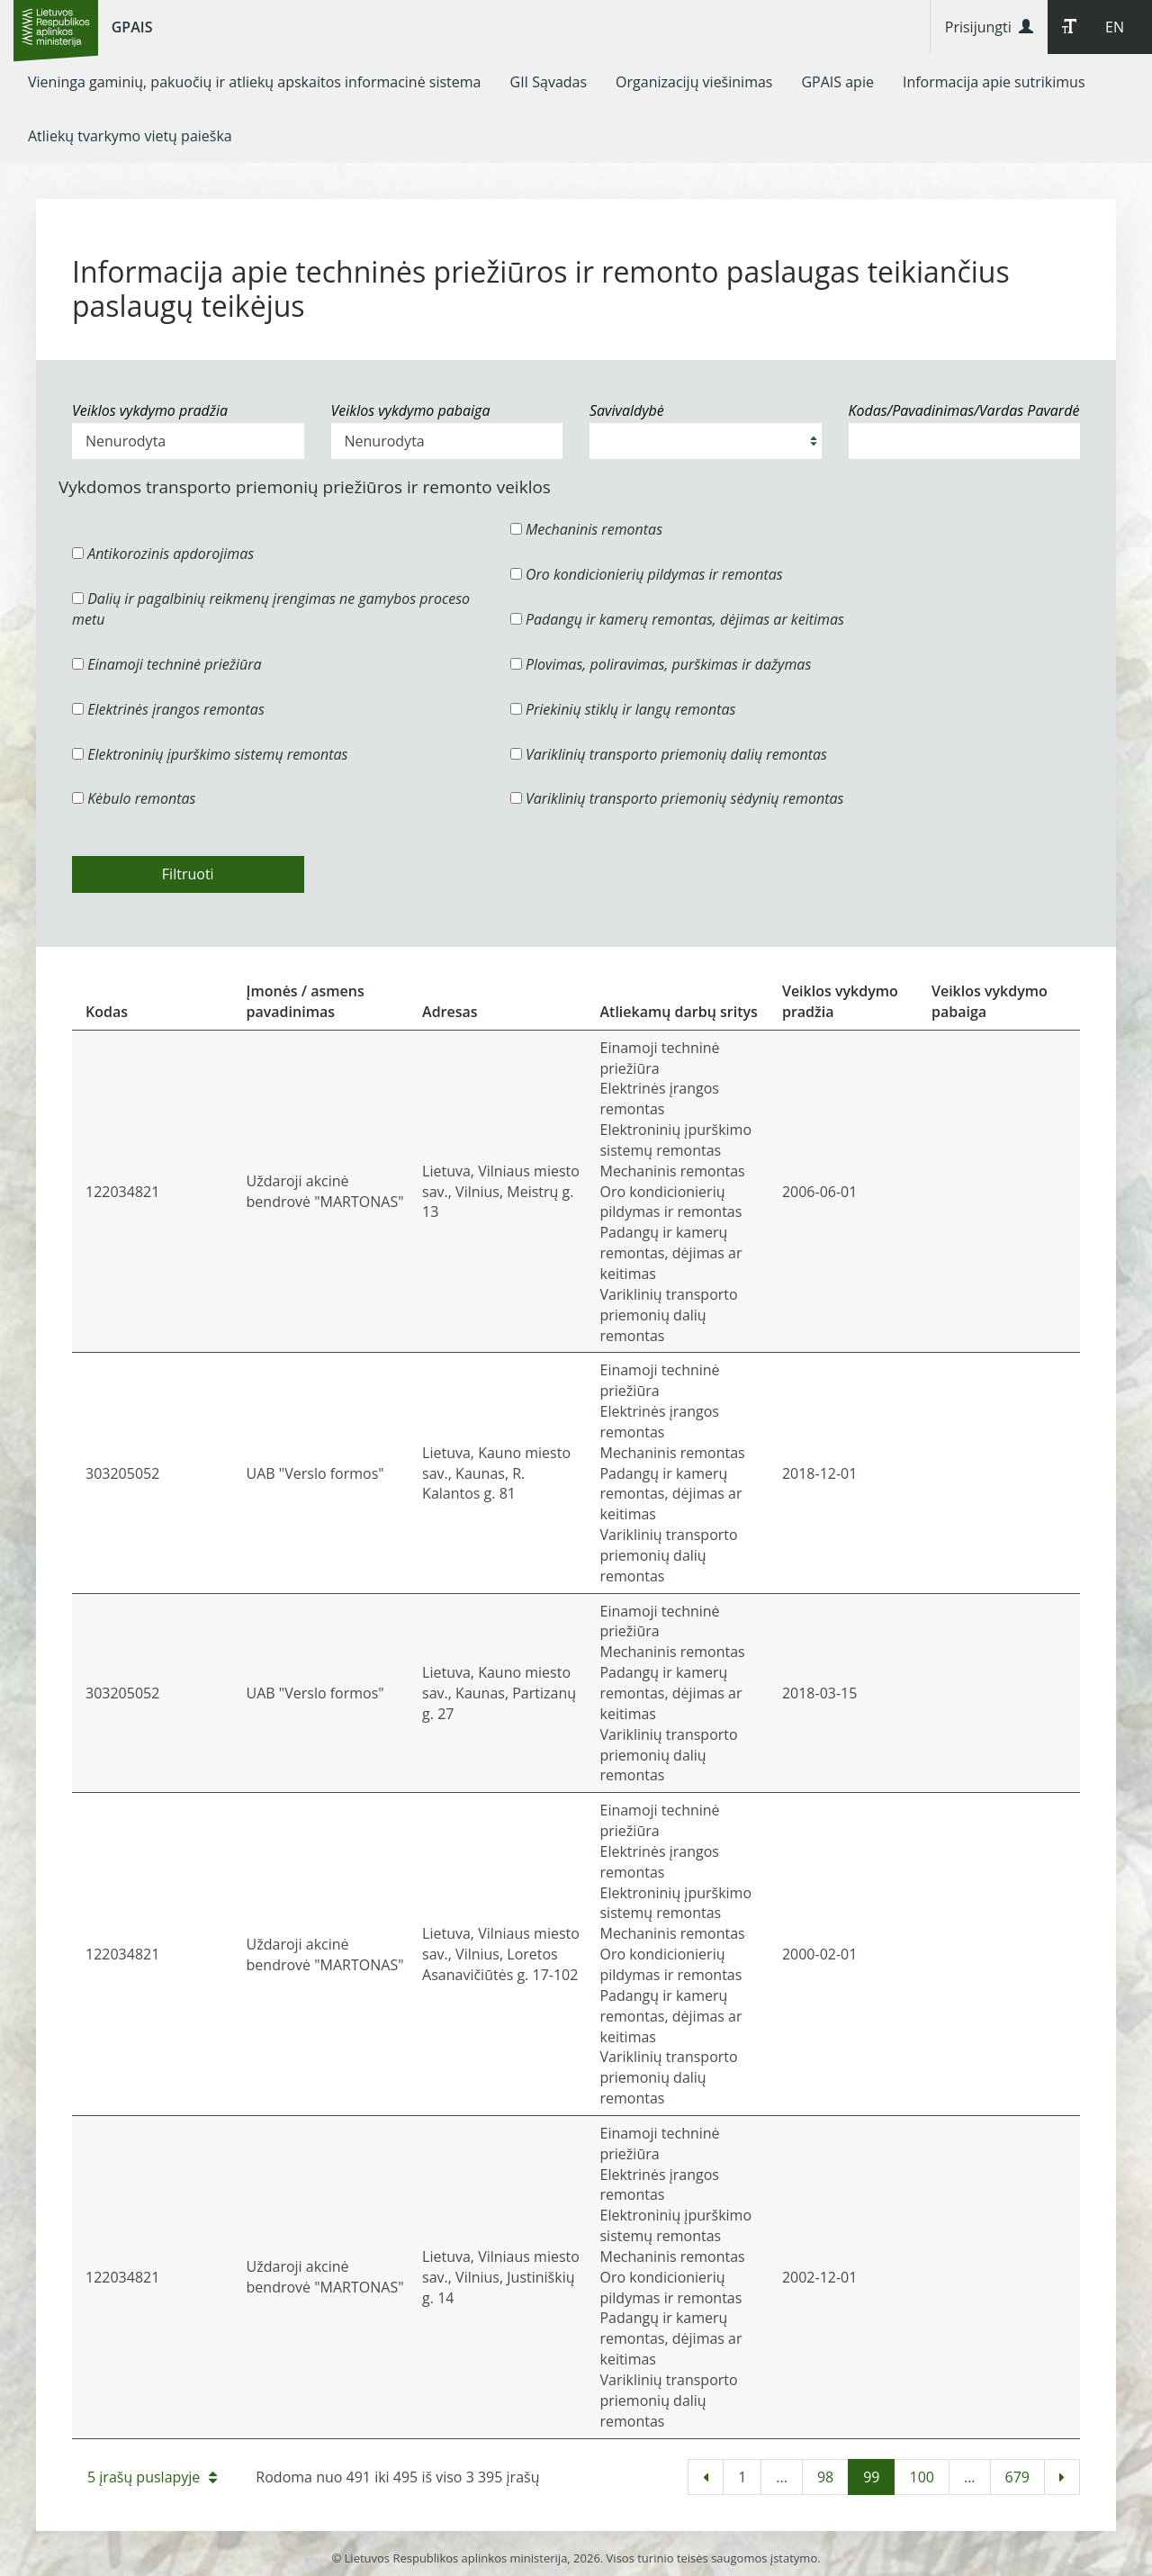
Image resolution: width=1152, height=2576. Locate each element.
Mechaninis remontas (586, 529)
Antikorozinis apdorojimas (163, 553)
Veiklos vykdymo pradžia (150, 410)
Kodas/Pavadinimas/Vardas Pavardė (964, 410)
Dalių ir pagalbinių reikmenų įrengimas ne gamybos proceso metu (271, 609)
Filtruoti (188, 874)
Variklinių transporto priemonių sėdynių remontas (677, 798)
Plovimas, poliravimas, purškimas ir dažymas (661, 664)
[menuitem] (255, 82)
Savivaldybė (627, 410)
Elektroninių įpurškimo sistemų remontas (210, 754)
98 (825, 2477)
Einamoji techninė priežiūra (167, 664)
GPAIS (132, 27)
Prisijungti (989, 27)
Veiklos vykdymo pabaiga (410, 410)
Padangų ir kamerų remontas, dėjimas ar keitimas (677, 619)
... (782, 2477)
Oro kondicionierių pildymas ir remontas (646, 574)
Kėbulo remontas (133, 798)
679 (1017, 2477)
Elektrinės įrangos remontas (168, 709)
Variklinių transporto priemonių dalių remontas (668, 754)
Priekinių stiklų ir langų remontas (623, 709)
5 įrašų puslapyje (152, 2477)
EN (1114, 27)
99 (871, 2477)
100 (921, 2477)
